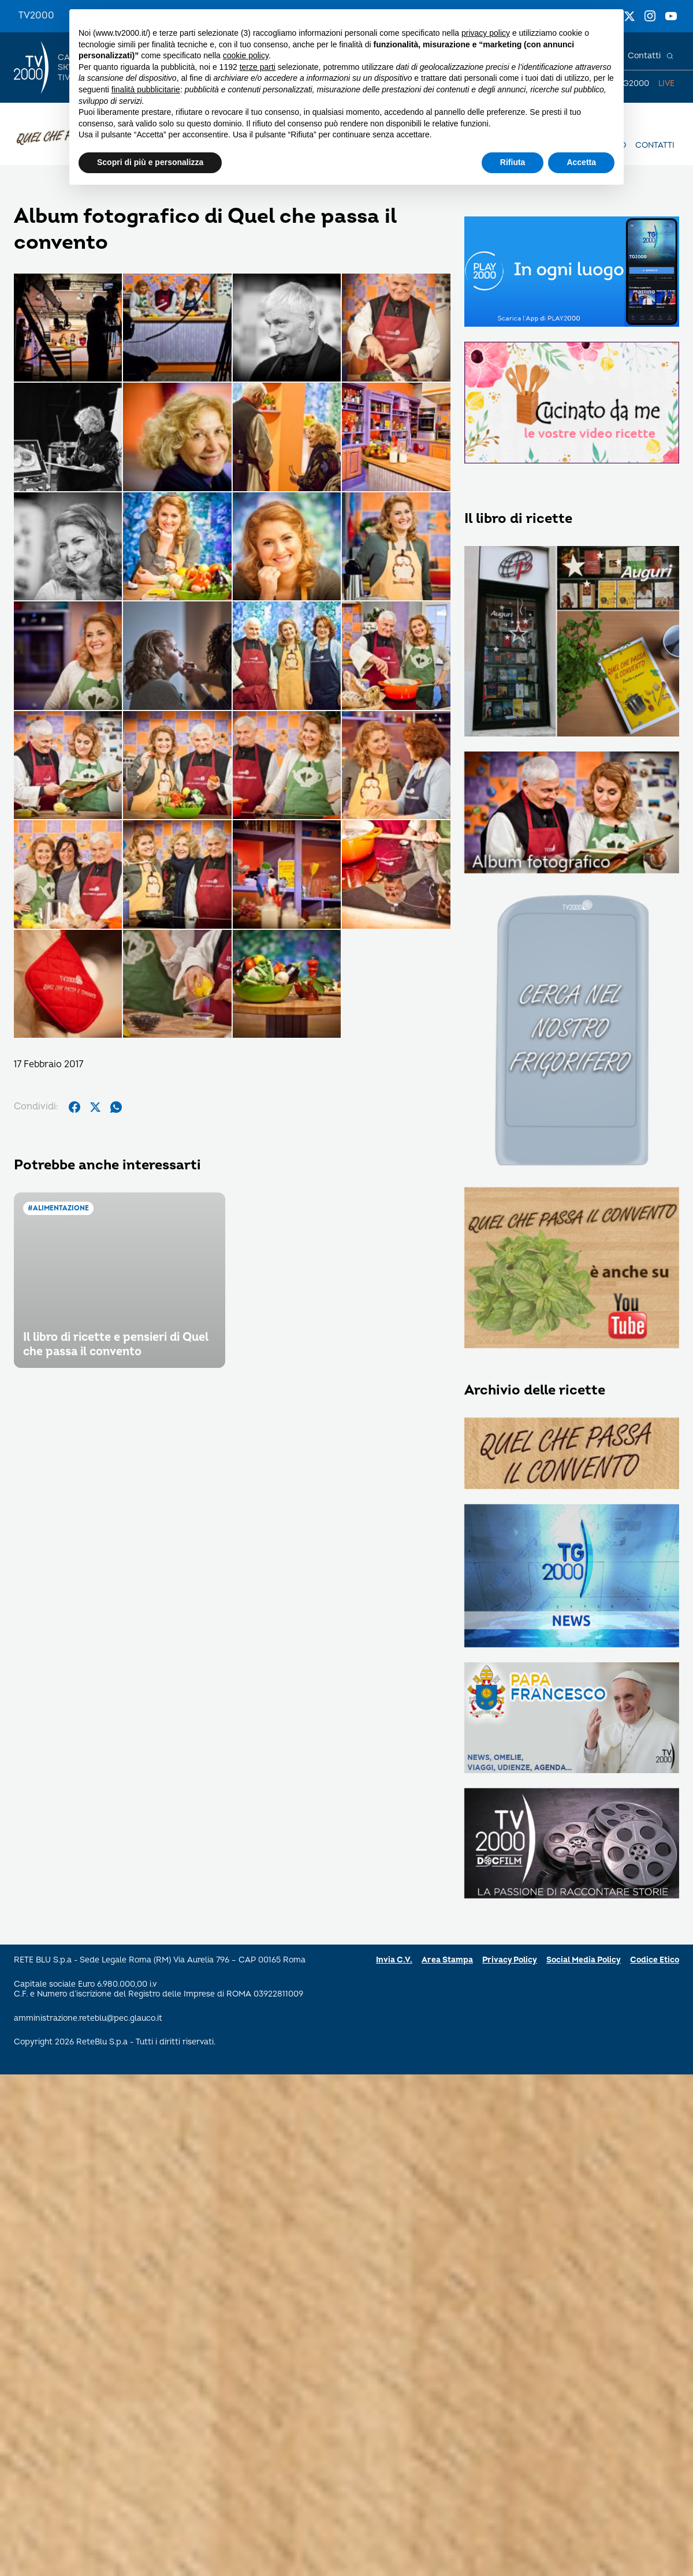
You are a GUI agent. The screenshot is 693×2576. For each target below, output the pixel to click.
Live (666, 83)
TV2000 (36, 15)
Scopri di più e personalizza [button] (150, 162)
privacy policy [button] (485, 33)
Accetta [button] (581, 162)
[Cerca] (670, 56)
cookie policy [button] (246, 55)
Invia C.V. (394, 1960)
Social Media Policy (583, 1960)
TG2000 (633, 83)
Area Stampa (447, 1960)
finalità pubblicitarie (145, 89)
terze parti (257, 67)
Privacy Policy (509, 1960)
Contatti (644, 56)
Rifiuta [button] (513, 162)
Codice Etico (654, 1960)
